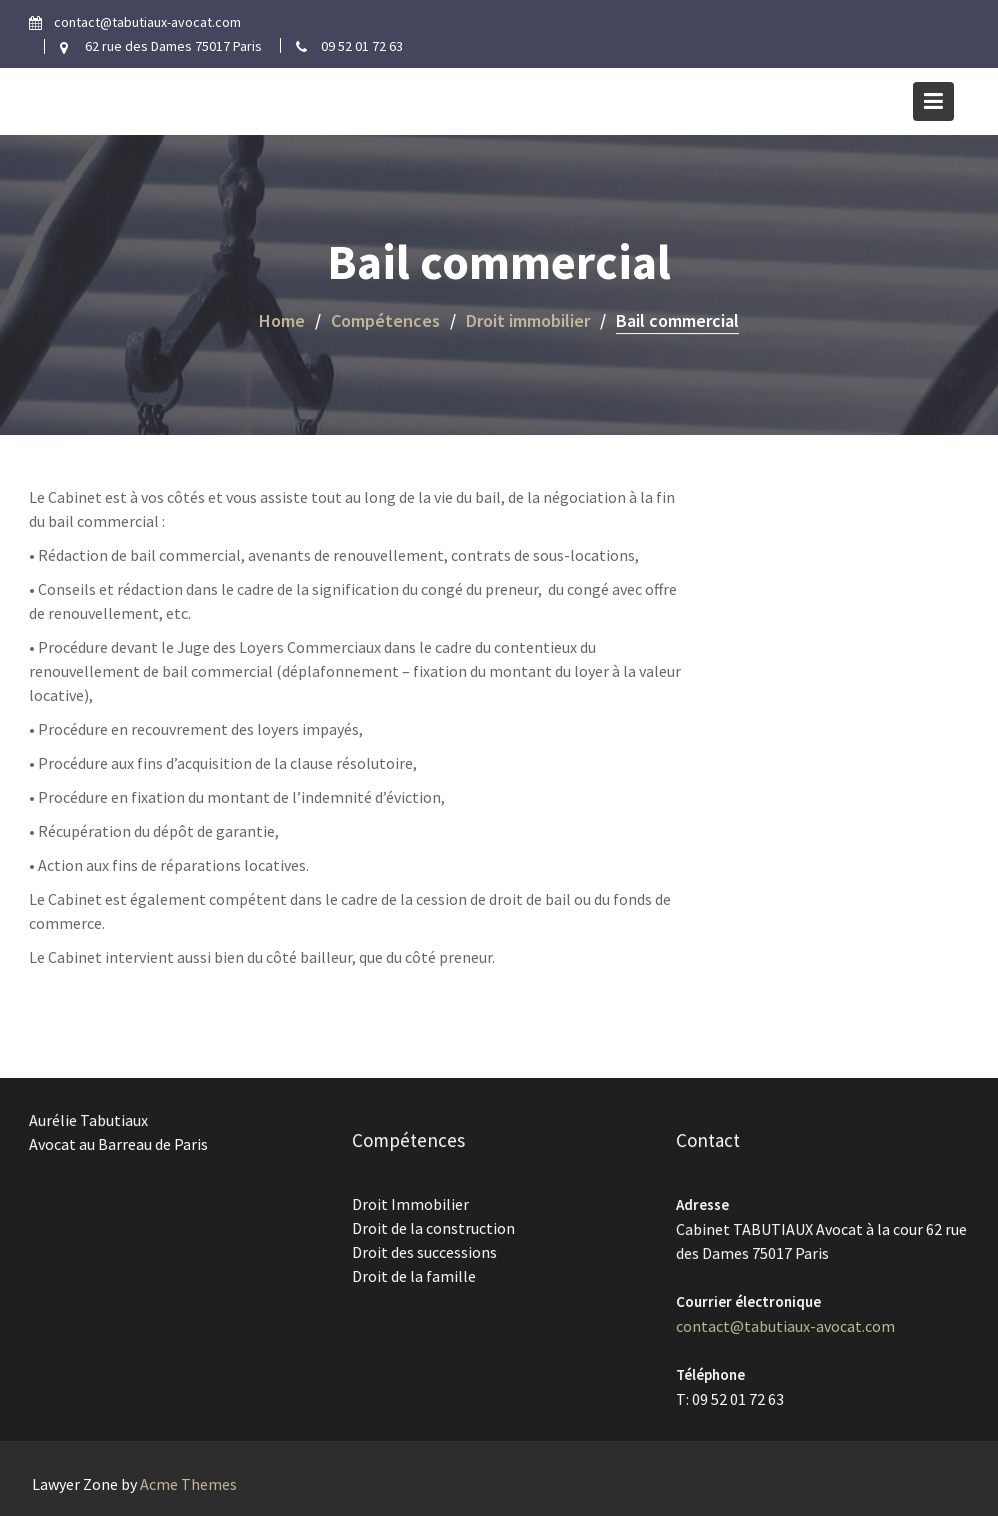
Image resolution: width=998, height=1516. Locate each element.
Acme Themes (188, 1484)
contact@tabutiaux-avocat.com (785, 1325)
